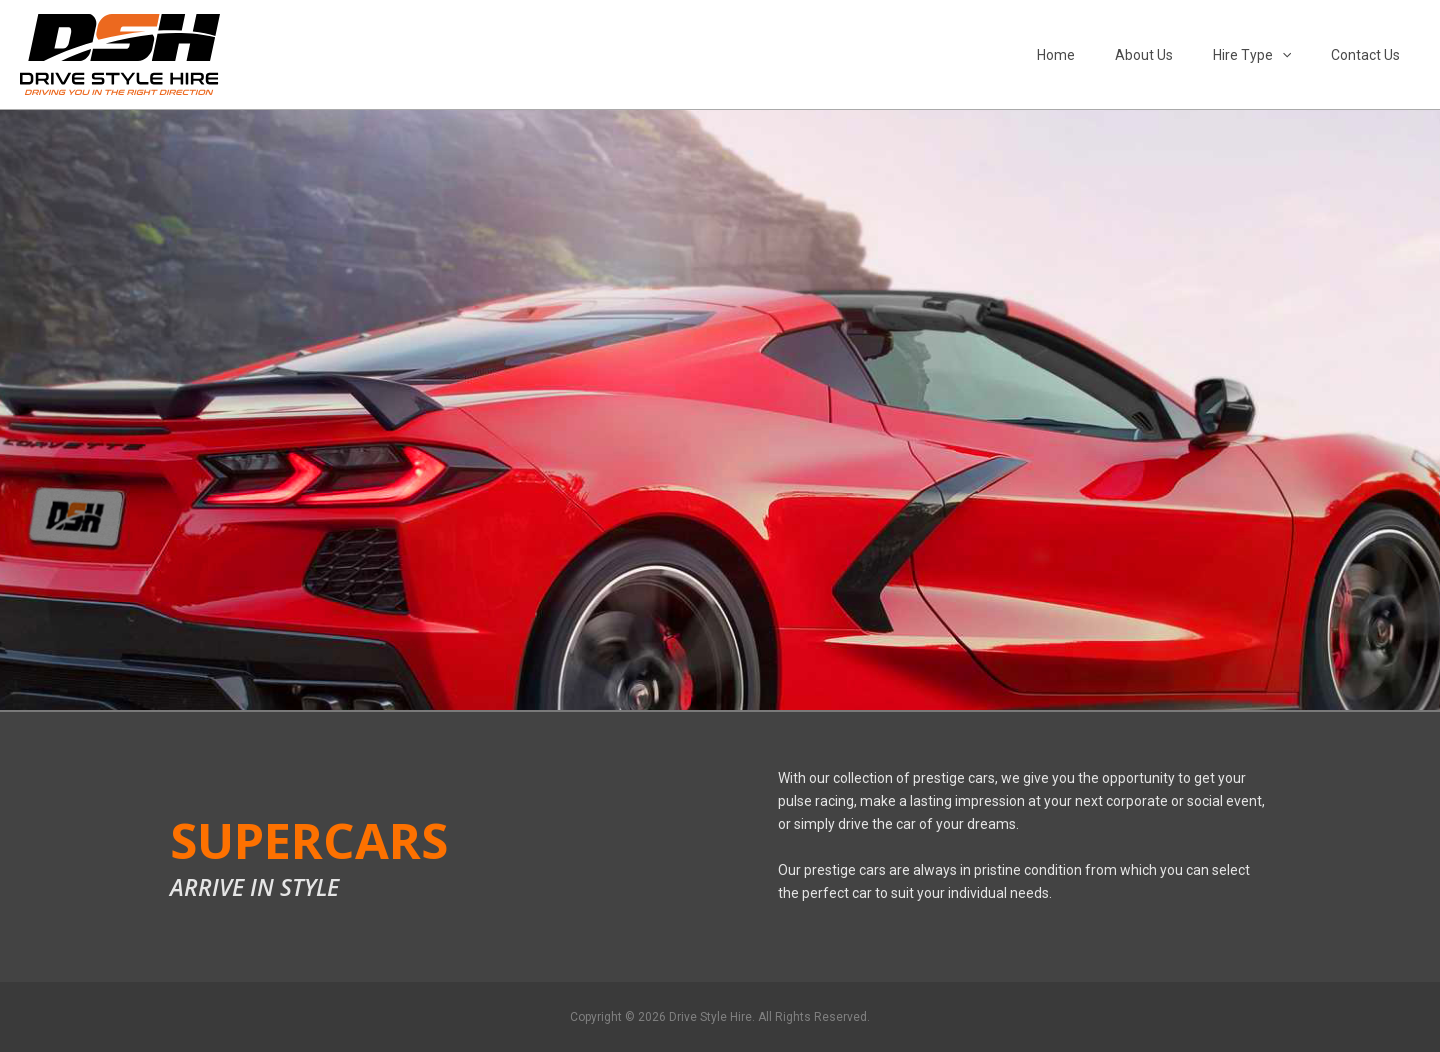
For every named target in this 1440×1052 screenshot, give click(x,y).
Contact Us (1371, 55)
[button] (1300, 55)
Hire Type (1270, 55)
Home (1098, 55)
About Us (1174, 55)
